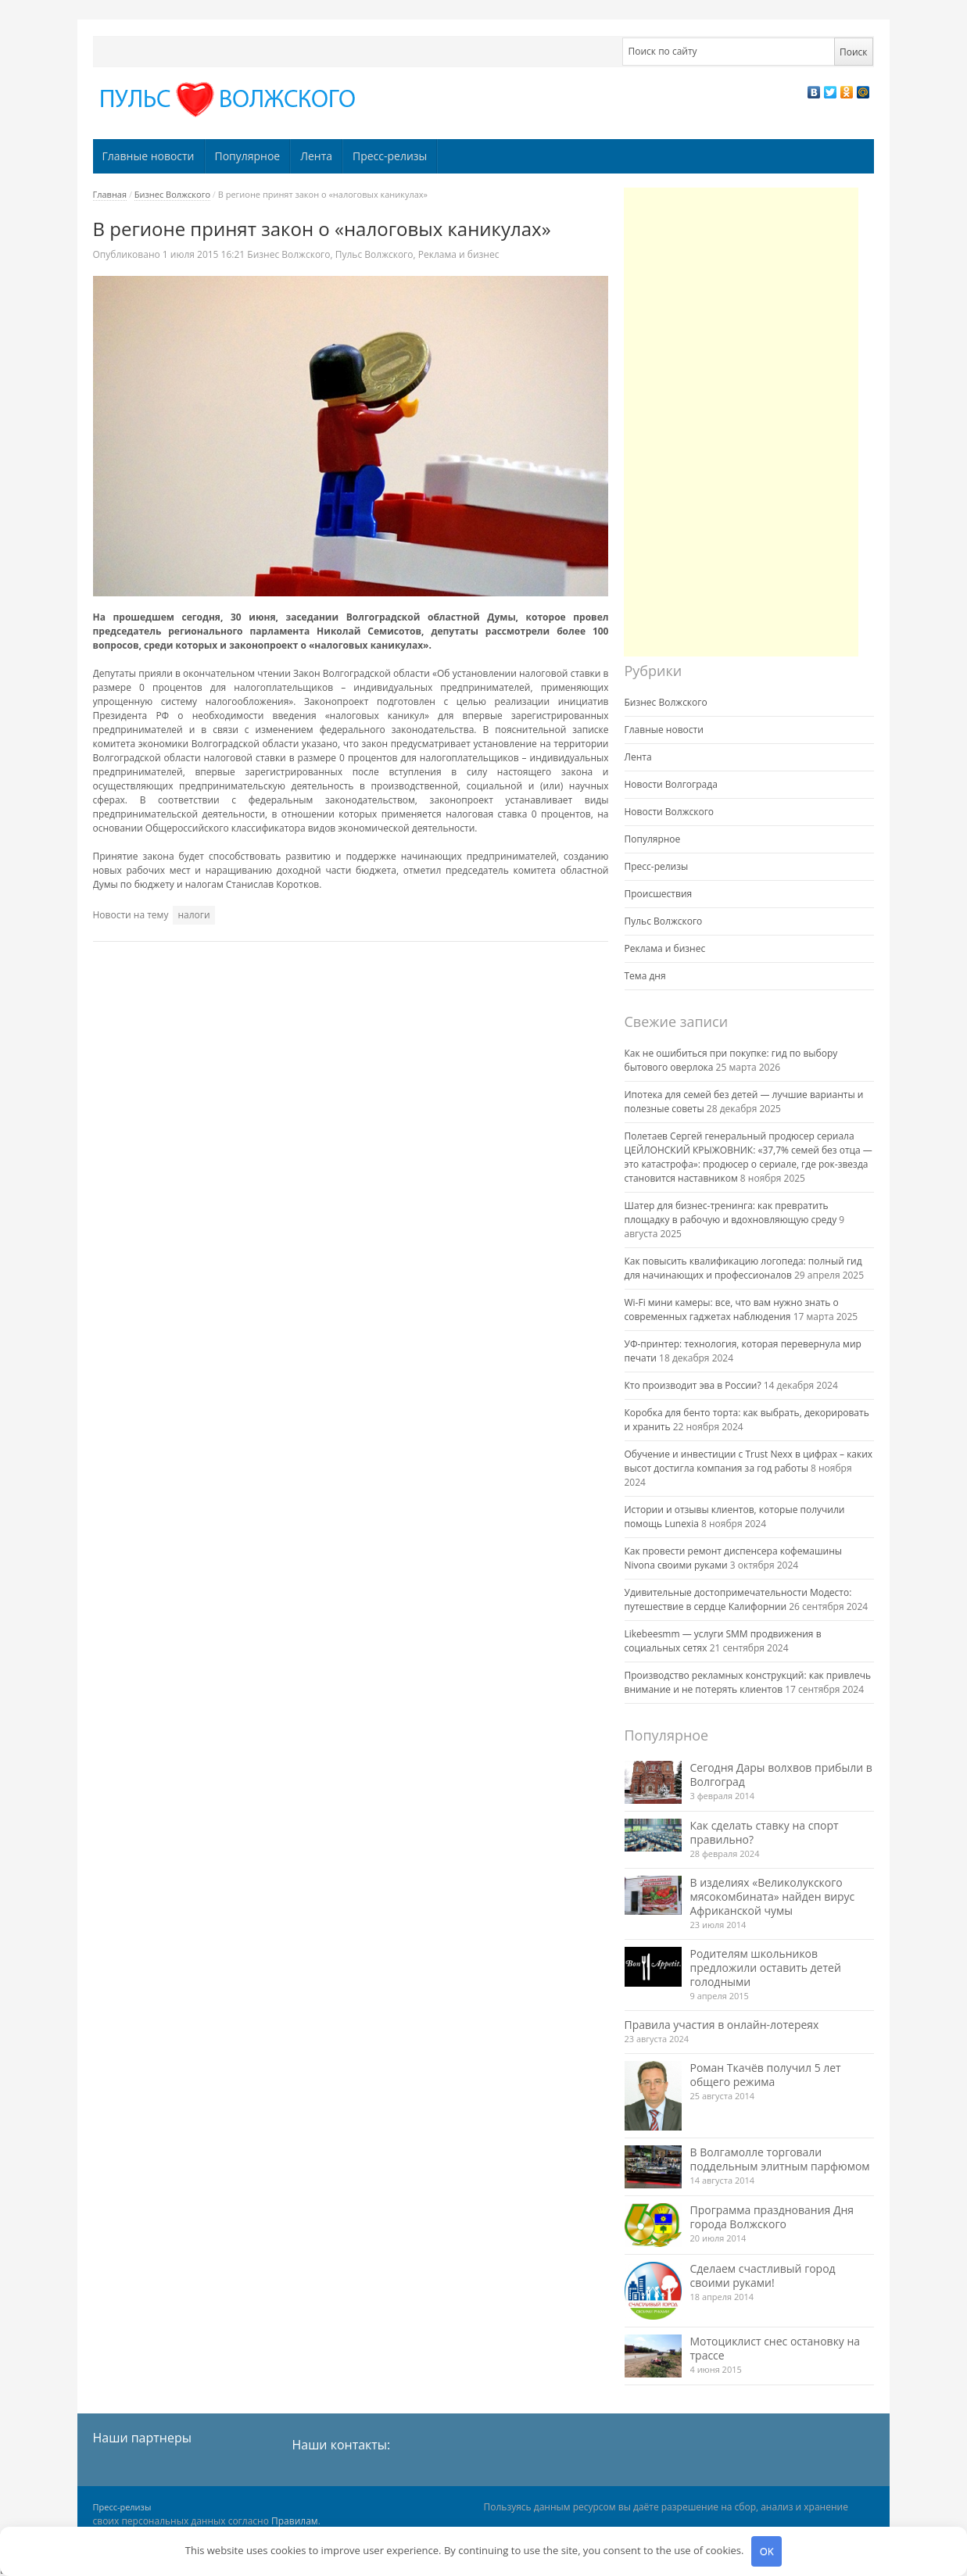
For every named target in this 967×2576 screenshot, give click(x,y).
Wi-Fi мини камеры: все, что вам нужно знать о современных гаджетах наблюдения (732, 1309)
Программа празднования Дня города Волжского (772, 2216)
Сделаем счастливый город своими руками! (763, 2275)
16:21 (205, 254)
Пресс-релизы (390, 155)
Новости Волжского (670, 811)
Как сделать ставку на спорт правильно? (764, 1832)
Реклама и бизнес (459, 254)
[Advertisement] (741, 422)
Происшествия (659, 893)
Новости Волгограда (671, 784)
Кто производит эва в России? (693, 1385)
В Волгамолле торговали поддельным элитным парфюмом (780, 2159)
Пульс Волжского (374, 254)
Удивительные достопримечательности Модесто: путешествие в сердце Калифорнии (738, 1599)
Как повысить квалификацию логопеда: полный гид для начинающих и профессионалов (743, 1268)
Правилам (294, 2521)
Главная (110, 194)
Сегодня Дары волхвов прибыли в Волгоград (781, 1774)
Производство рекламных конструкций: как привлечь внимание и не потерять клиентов (748, 1682)
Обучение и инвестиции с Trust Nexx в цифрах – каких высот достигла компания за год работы (749, 1461)
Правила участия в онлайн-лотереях (722, 2024)
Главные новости (148, 155)
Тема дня (645, 975)
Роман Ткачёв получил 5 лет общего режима (765, 2074)
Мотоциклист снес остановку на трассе (775, 2348)
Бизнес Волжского (172, 194)
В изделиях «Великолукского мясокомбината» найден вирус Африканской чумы (772, 1896)
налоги (193, 914)
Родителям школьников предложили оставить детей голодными (765, 1967)
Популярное (247, 155)
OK (767, 2551)
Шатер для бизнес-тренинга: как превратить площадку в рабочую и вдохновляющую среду (731, 1212)
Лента (316, 155)
